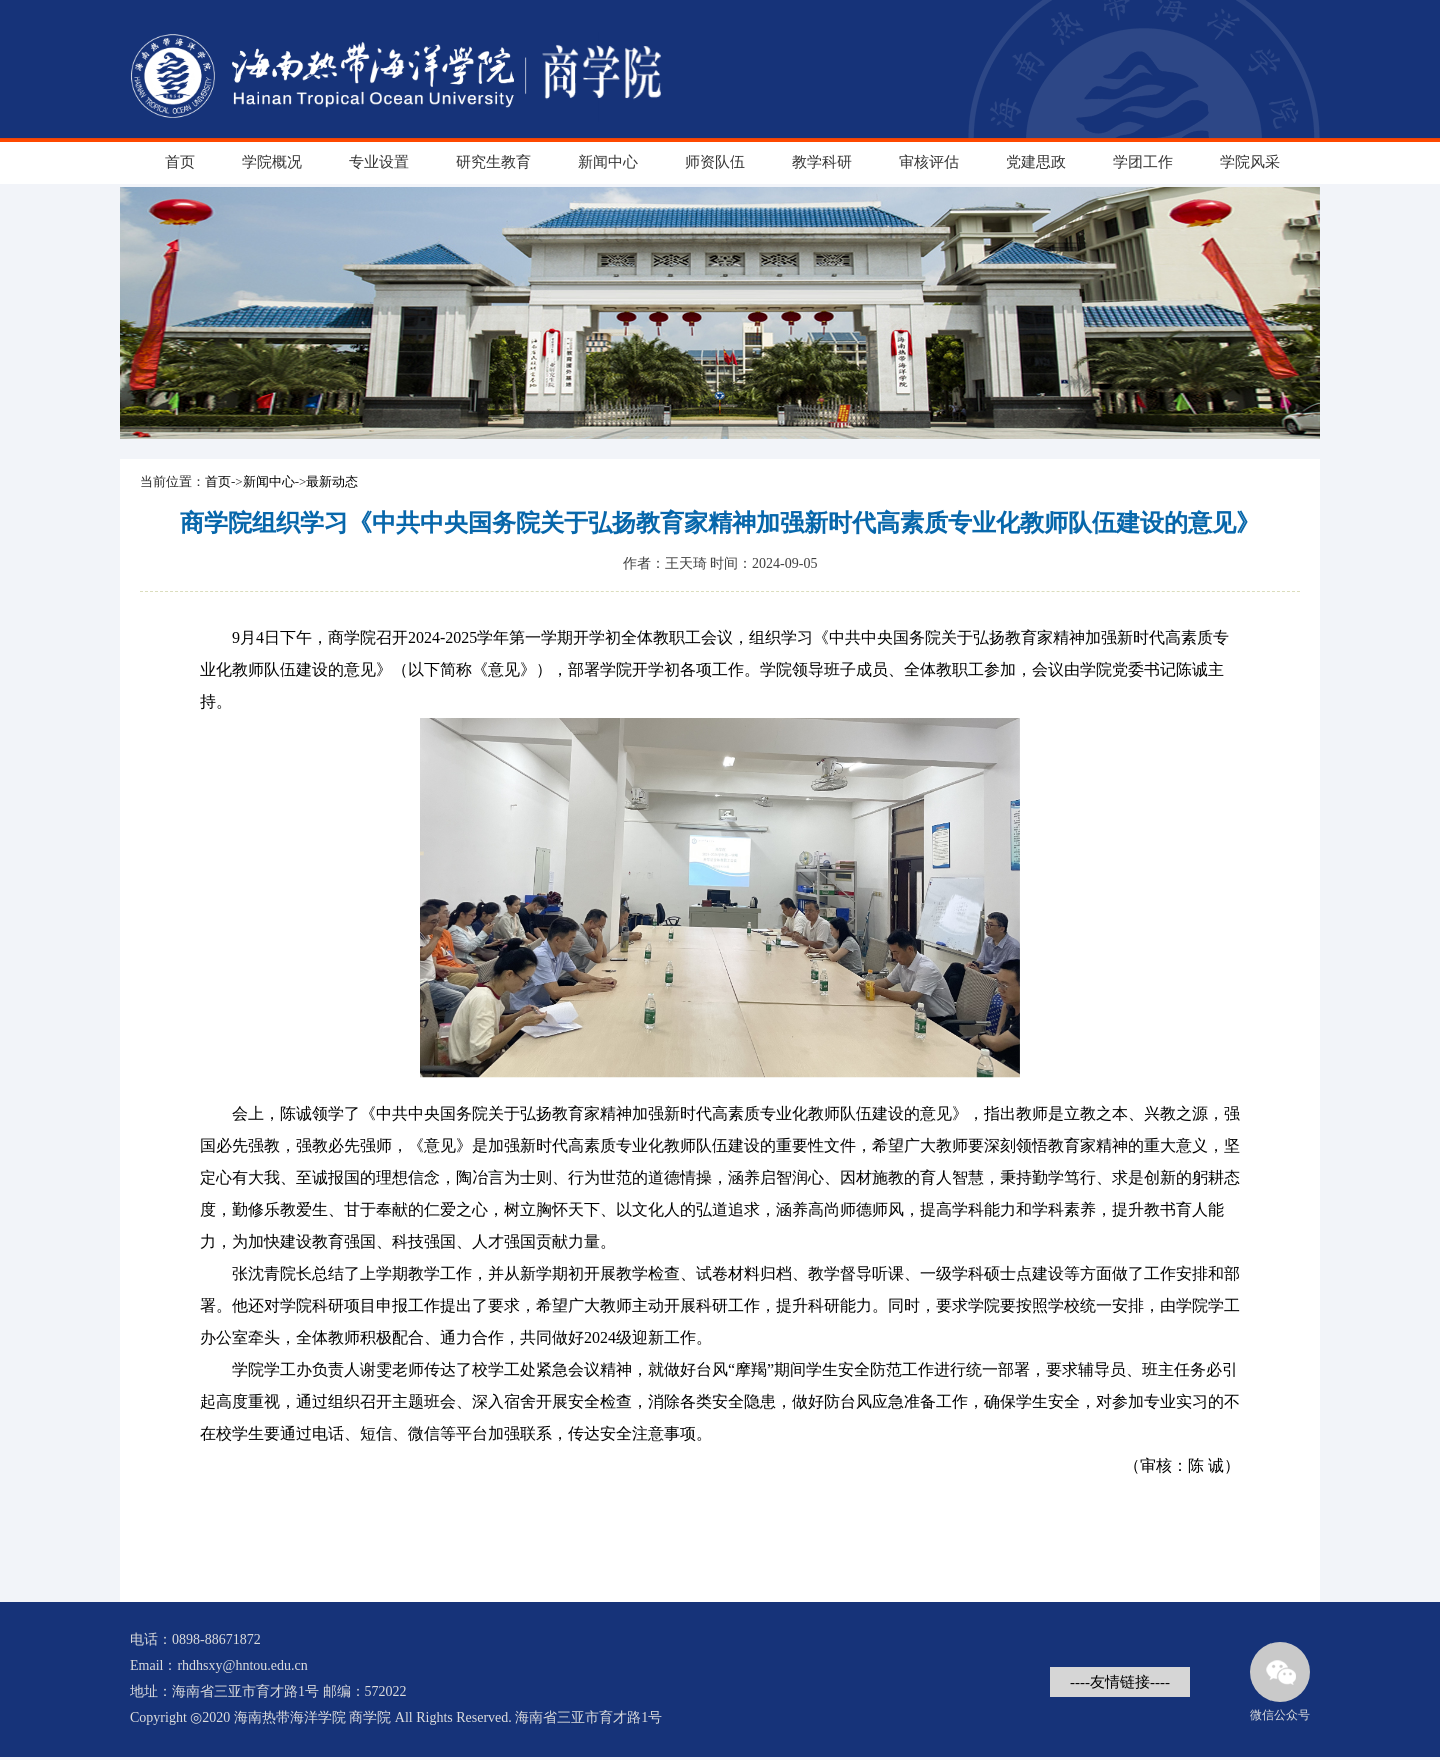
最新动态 (332, 481)
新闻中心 (608, 162)
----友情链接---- (1120, 1682)
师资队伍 (715, 162)
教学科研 (822, 162)
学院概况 (272, 162)
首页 (180, 162)
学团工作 (1143, 162)
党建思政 (1036, 162)
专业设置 (379, 162)
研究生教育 (493, 162)
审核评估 (929, 162)
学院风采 (1250, 162)
